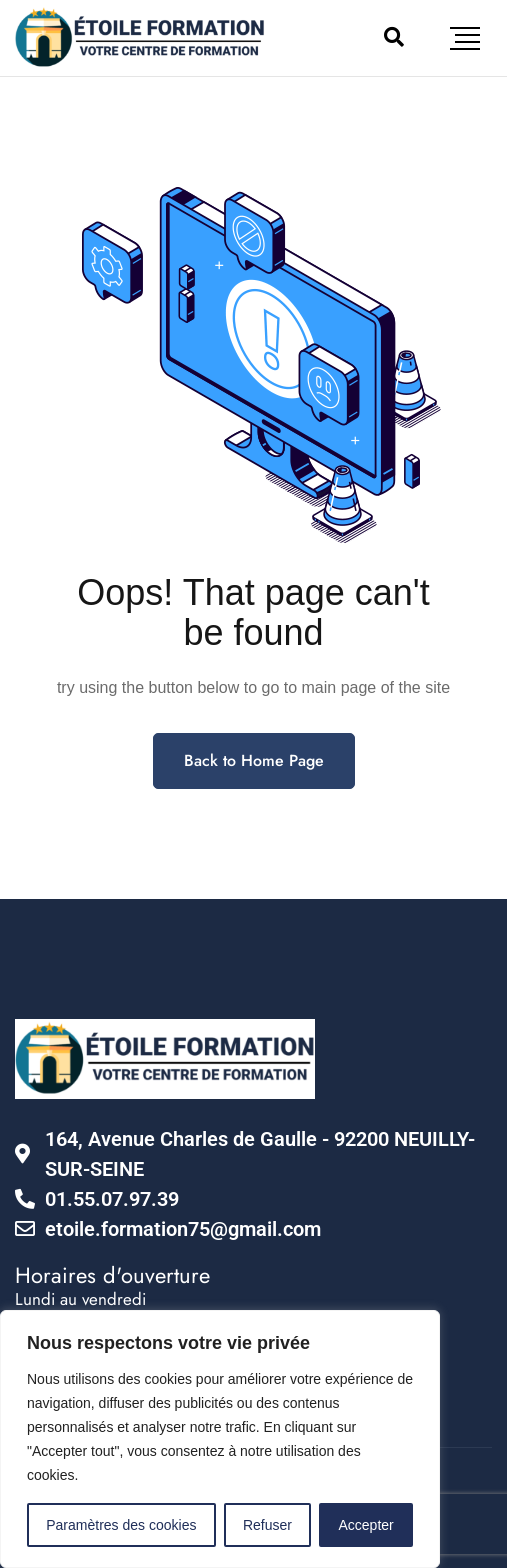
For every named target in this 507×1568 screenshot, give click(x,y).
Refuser (267, 1525)
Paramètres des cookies (121, 1525)
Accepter (366, 1525)
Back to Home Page (254, 760)
